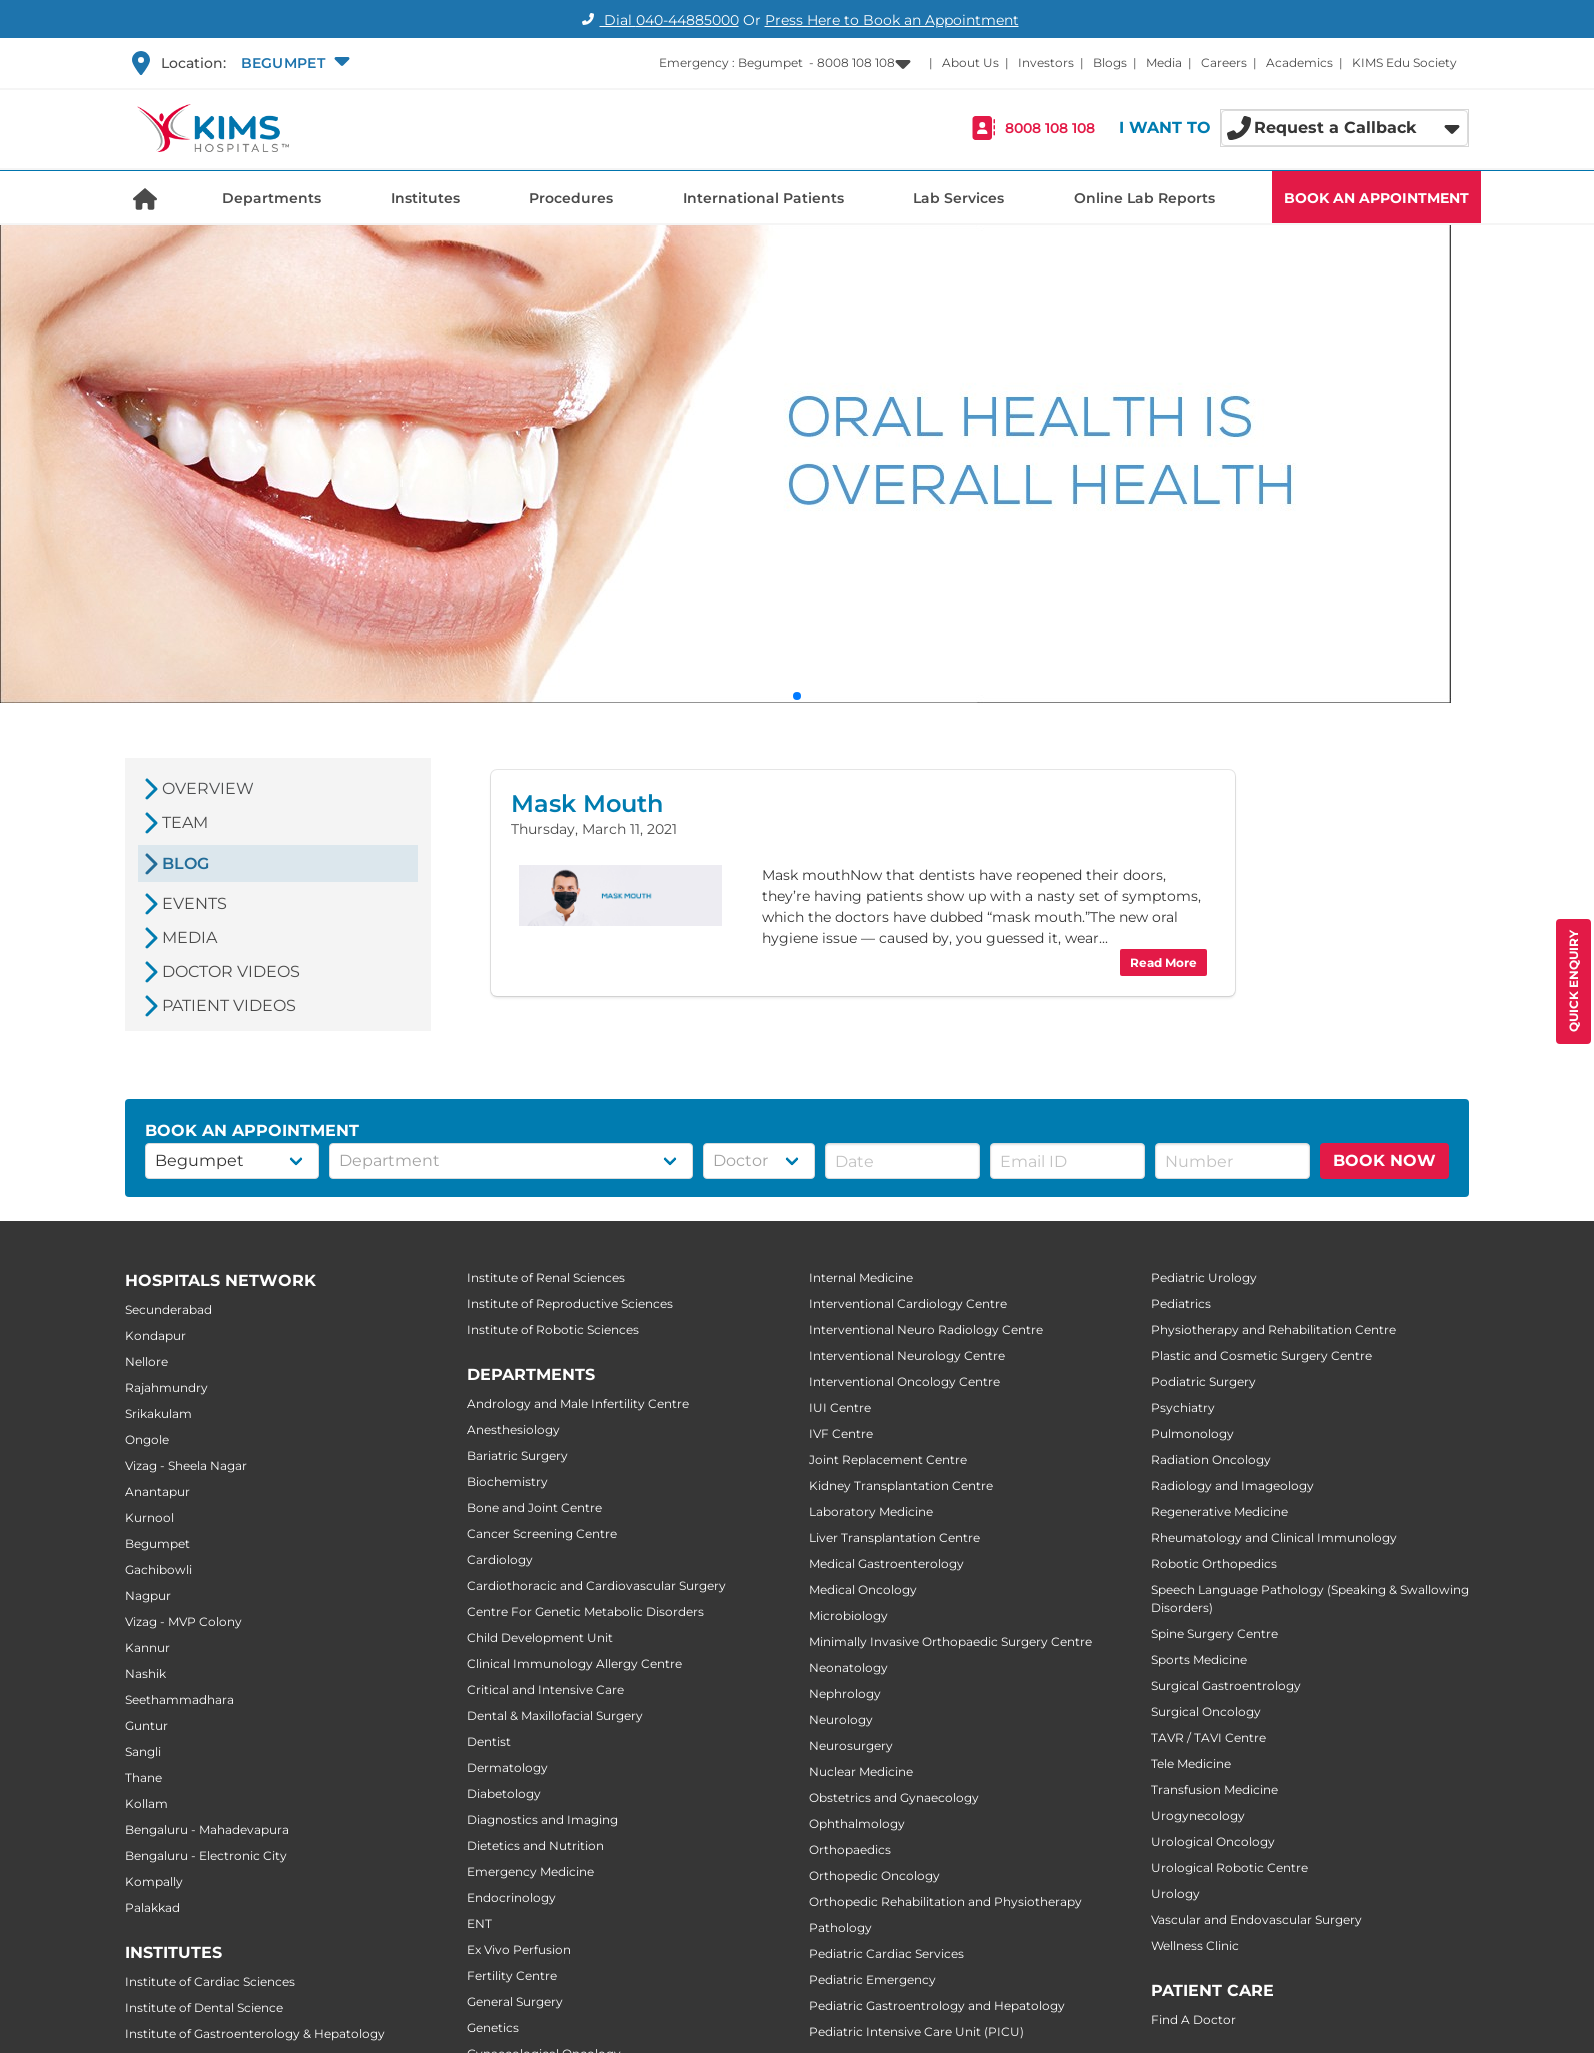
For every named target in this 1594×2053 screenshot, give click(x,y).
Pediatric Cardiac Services (886, 1953)
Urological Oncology (1213, 1841)
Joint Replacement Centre (888, 1459)
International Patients (763, 198)
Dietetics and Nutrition (535, 1845)
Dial (657, 20)
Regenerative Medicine (1219, 1511)
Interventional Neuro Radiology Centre (926, 1329)
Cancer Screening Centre (542, 1533)
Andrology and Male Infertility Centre (578, 1403)
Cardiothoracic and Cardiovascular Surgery (596, 1585)
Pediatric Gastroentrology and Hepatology (937, 2005)
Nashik (145, 1673)
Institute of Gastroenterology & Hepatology (255, 2033)
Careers (1224, 62)
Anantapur (157, 1491)
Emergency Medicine (530, 1871)
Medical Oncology (863, 1589)
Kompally (154, 1881)
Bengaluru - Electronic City (206, 1855)
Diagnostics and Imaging (542, 1819)
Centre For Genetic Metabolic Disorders (585, 1611)
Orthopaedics (850, 1849)
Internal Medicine (861, 1277)
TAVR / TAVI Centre (1208, 1737)
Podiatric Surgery (1203, 1381)
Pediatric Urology (1204, 1277)
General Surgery (515, 2001)
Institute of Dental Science (204, 2007)
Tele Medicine (1191, 1763)
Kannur (147, 1647)
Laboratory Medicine (871, 1511)
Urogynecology (1198, 1815)
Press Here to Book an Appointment (892, 20)
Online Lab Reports (1144, 198)
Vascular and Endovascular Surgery (1256, 1919)
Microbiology (848, 1615)
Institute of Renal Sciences (546, 1277)
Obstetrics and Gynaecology (894, 1797)
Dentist (489, 1741)
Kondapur (155, 1335)
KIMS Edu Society (1404, 62)
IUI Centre (840, 1407)
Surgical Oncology (1206, 1711)
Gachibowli (158, 1569)
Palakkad (152, 1907)
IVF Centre (841, 1433)
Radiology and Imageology (1232, 1485)
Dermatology (507, 1767)
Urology (1175, 1893)
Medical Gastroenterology (886, 1563)
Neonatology (848, 1667)
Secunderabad (168, 1309)
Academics (1299, 62)
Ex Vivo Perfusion (519, 1949)
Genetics (493, 2027)
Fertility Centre (512, 1975)
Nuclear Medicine (861, 1771)
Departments (271, 198)
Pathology (840, 1927)
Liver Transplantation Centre (894, 1537)
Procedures (571, 198)
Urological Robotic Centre (1229, 1867)
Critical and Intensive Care (545, 1689)
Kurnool (149, 1517)
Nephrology (845, 1693)
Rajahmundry (166, 1387)
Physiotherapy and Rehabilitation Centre (1273, 1329)
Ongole (147, 1439)
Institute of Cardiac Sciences (210, 1981)
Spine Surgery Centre (1214, 1633)
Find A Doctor (1193, 2019)
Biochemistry (507, 1481)
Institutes (425, 198)
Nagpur (148, 1595)
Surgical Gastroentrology (1226, 1685)
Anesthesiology (513, 1429)
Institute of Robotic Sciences (553, 1329)
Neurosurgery (851, 1745)
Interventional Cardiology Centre (908, 1303)
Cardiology (500, 1559)
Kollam (146, 1803)
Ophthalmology (857, 1823)
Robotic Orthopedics (1214, 1563)
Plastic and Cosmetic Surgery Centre (1261, 1355)
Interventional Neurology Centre (907, 1355)
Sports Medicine (1199, 1659)
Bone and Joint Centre (534, 1507)
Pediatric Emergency (872, 1979)
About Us (970, 62)
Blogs (1110, 62)
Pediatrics (1181, 1303)
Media (1164, 62)
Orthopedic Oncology (874, 1875)
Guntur (146, 1725)
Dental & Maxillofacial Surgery (555, 1715)
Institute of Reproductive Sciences (570, 1303)
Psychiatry (1183, 1407)
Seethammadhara (179, 1699)
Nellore (146, 1361)
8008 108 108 (1050, 128)
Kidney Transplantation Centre (901, 1485)
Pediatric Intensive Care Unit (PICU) (916, 2031)
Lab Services (958, 198)
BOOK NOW (1384, 1160)
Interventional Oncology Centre (904, 1381)
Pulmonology (1192, 1433)
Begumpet (157, 1543)
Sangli (143, 1751)
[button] (293, 63)
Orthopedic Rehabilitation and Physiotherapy (945, 1901)
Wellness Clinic (1195, 1945)
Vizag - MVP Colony (183, 1621)
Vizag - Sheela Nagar (186, 1465)
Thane (143, 1777)
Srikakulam (158, 1413)
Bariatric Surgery (517, 1455)
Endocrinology (511, 1897)
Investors (1046, 62)
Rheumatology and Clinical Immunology (1274, 1537)
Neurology (841, 1719)
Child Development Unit (540, 1637)
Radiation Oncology (1211, 1459)
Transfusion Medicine (1214, 1789)
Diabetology (504, 1793)
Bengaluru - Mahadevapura (207, 1829)
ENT (479, 1923)
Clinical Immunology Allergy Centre (574, 1663)
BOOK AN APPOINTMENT (1376, 198)
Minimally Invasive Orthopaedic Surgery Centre (950, 1641)
